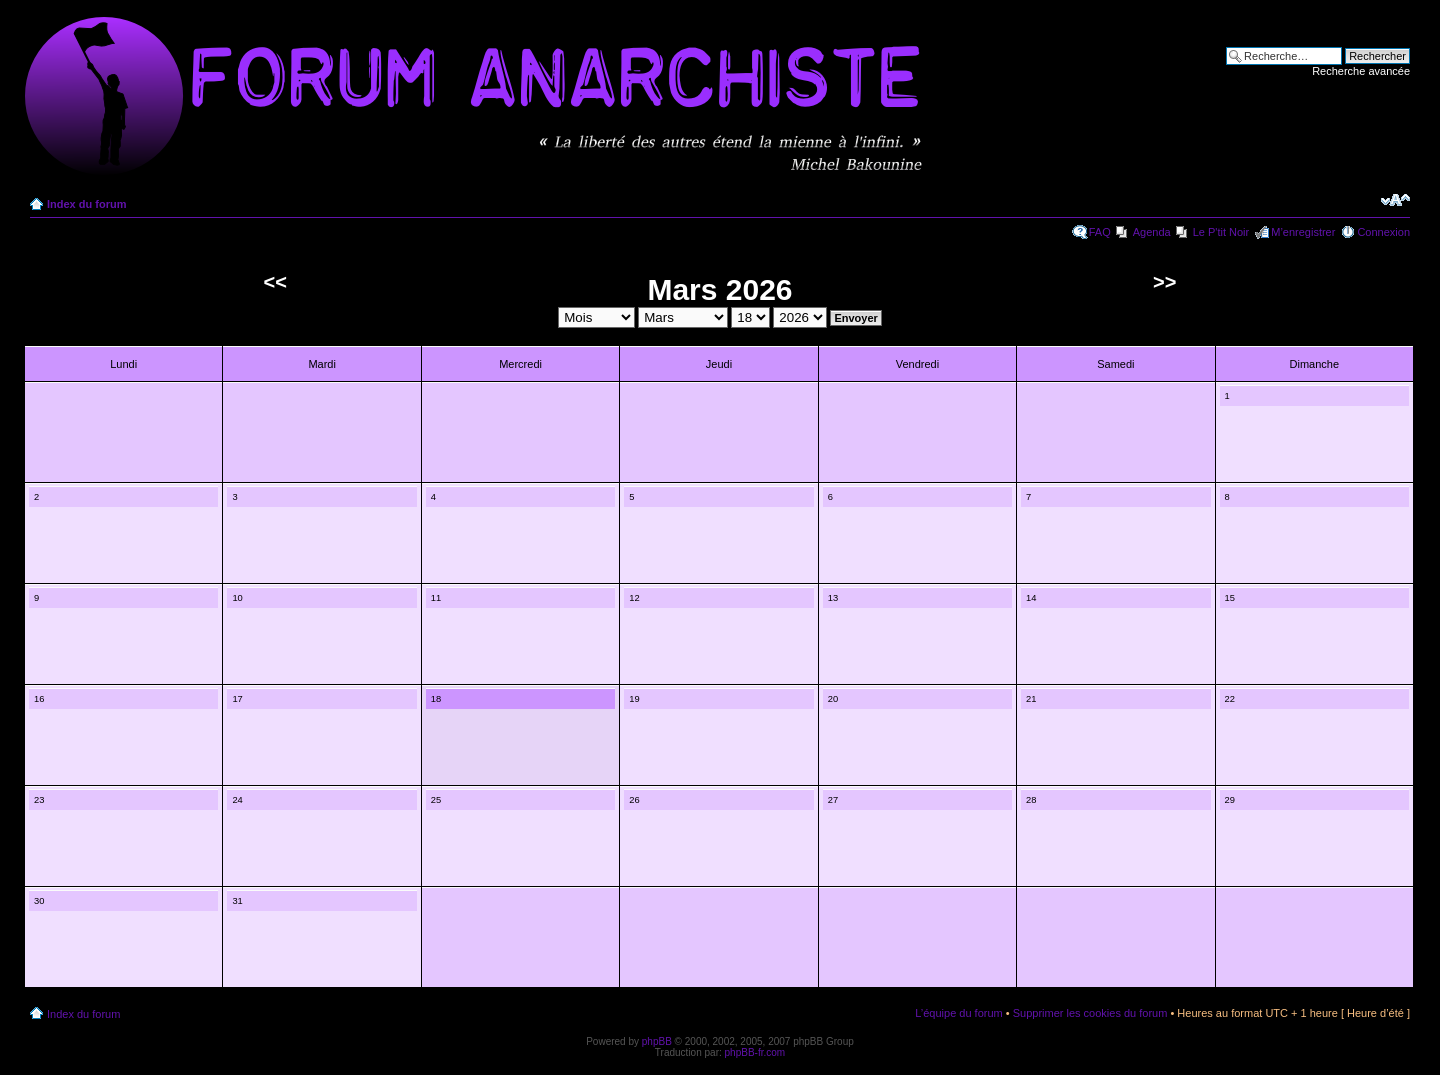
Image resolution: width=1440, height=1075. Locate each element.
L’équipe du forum (958, 1013)
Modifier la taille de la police (1395, 200)
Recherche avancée (1361, 71)
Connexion (1383, 232)
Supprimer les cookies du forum (1090, 1013)
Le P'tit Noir (1221, 232)
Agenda (1152, 232)
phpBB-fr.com (755, 1052)
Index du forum (86, 204)
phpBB (657, 1041)
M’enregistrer (1303, 232)
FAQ (1100, 232)
